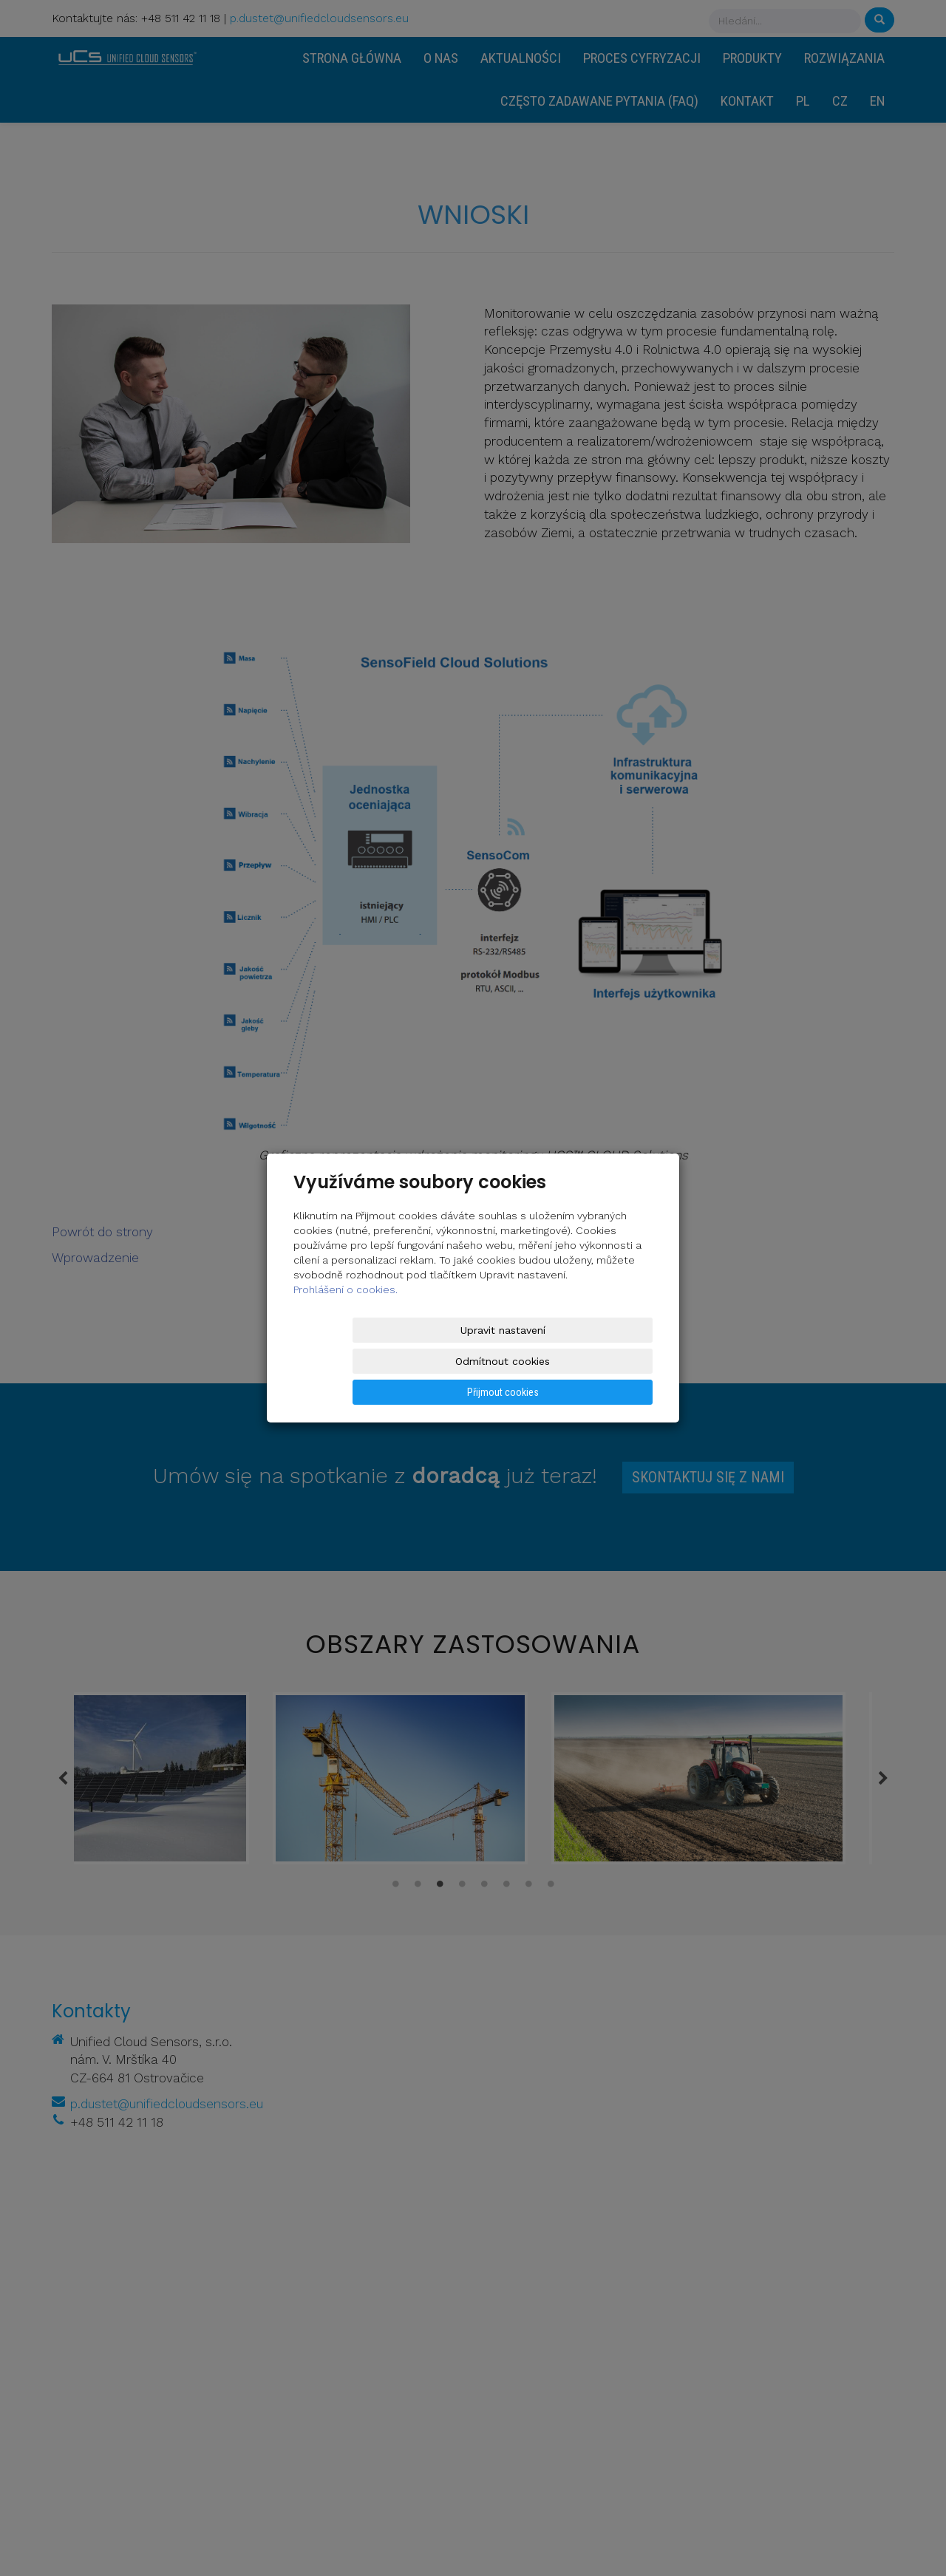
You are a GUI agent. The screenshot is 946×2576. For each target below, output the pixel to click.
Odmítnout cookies (473, 1361)
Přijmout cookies (596, 1361)
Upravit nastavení (350, 1361)
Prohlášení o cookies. (345, 1320)
